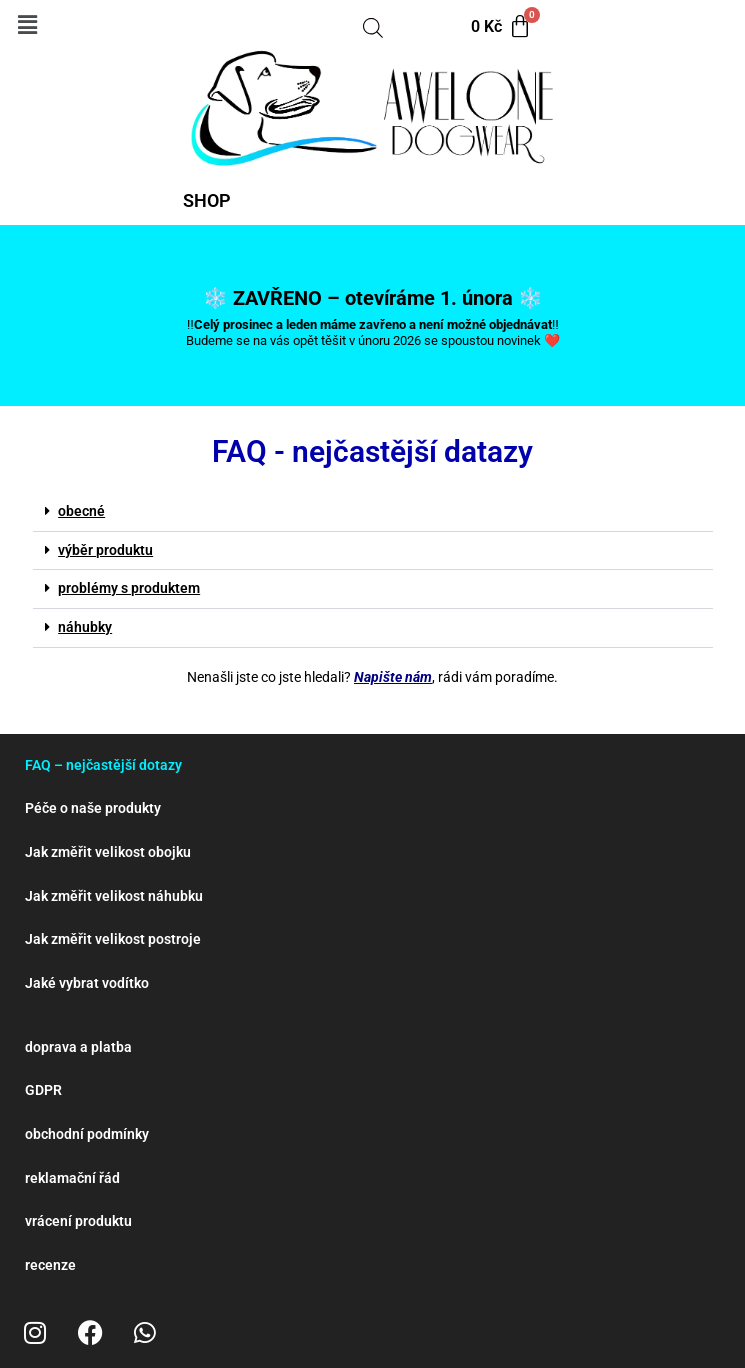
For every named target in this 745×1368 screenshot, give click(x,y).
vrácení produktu (78, 1221)
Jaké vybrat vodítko (87, 983)
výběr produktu (105, 550)
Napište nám (393, 677)
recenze (50, 1265)
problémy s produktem (129, 588)
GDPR (43, 1090)
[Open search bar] (373, 27)
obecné (81, 511)
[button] (27, 25)
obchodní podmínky (87, 1134)
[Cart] (501, 27)
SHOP (207, 200)
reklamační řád (72, 1178)
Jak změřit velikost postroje (113, 939)
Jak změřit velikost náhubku (114, 896)
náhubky (85, 627)
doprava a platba (78, 1047)
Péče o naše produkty (93, 808)
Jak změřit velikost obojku (108, 852)
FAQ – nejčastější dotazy (103, 765)
